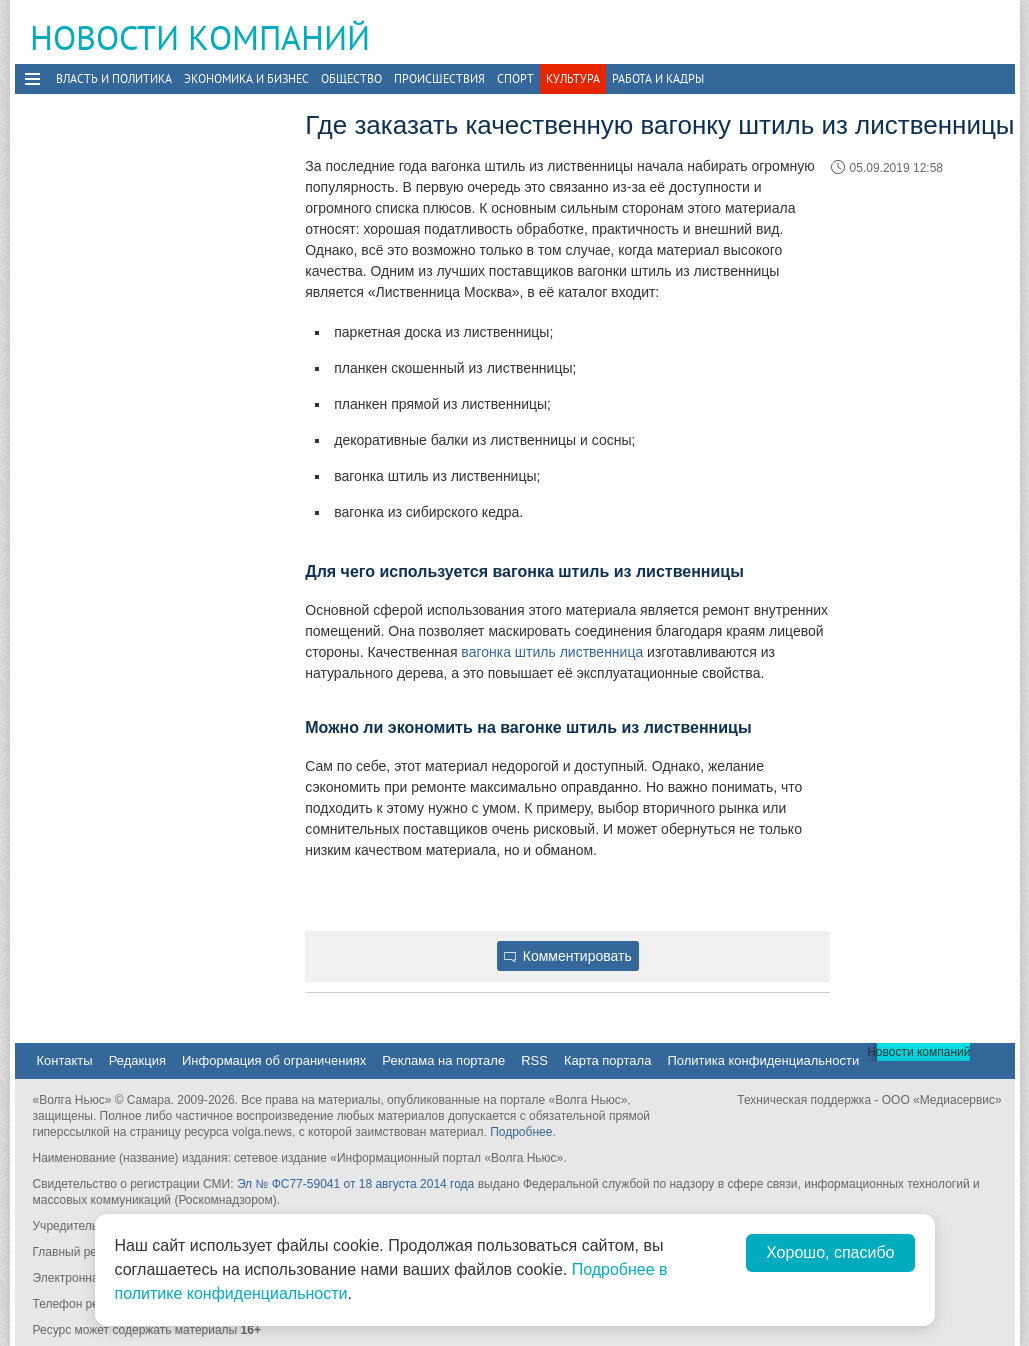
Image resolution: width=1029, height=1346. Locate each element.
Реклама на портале (443, 1060)
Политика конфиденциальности (763, 1060)
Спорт (515, 78)
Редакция (137, 1060)
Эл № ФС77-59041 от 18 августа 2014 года (355, 1184)
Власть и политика (114, 78)
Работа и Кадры (658, 78)
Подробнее (521, 1132)
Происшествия (439, 78)
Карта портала (607, 1060)
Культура (573, 78)
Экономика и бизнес (246, 78)
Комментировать (568, 956)
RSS (534, 1060)
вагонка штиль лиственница (552, 652)
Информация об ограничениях (274, 1060)
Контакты (65, 1060)
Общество (351, 78)
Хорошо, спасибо (830, 1252)
